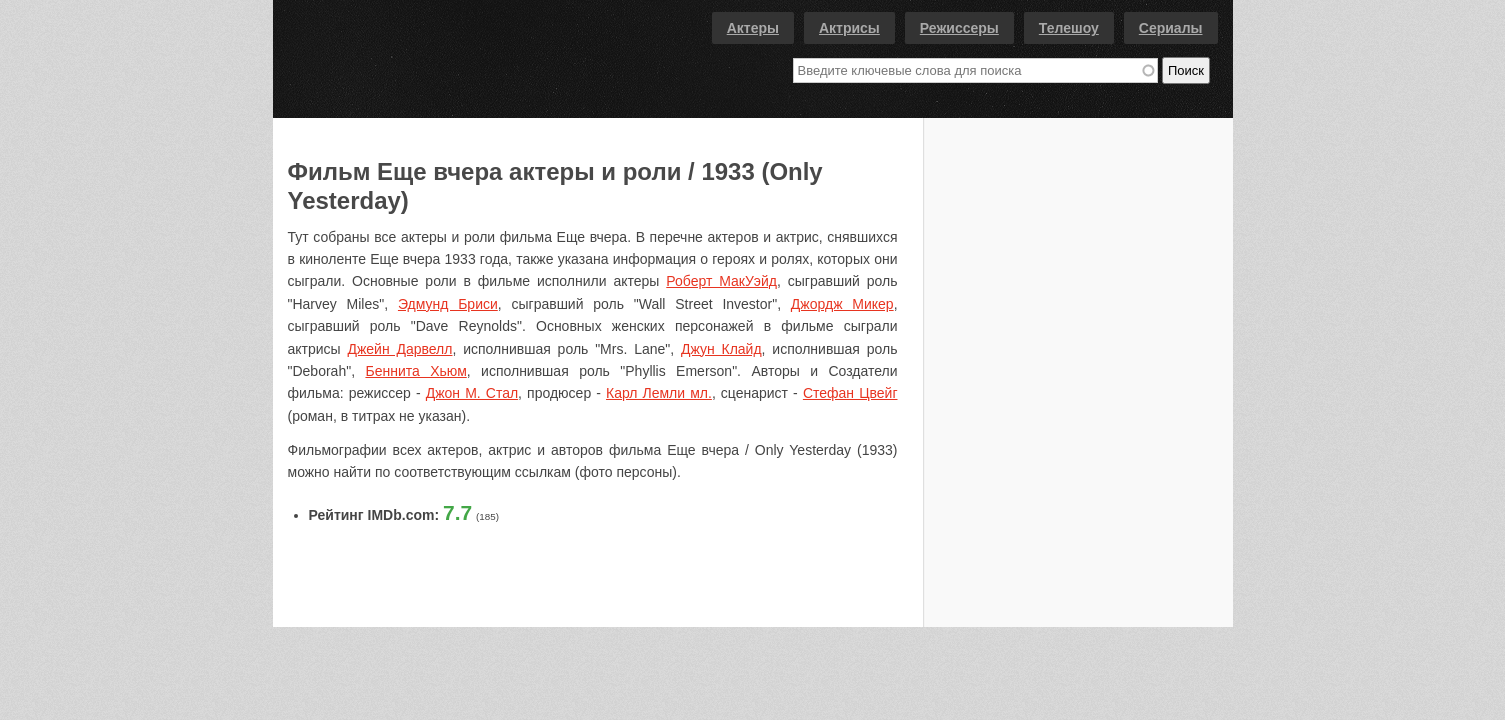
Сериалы (1171, 28)
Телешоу (1069, 28)
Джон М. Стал (472, 393)
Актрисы (849, 28)
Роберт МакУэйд (721, 281)
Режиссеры (959, 28)
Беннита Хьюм (415, 371)
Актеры (753, 28)
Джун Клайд (721, 349)
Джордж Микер (842, 304)
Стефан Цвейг (850, 393)
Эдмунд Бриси (448, 304)
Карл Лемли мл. (659, 393)
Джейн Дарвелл (399, 349)
